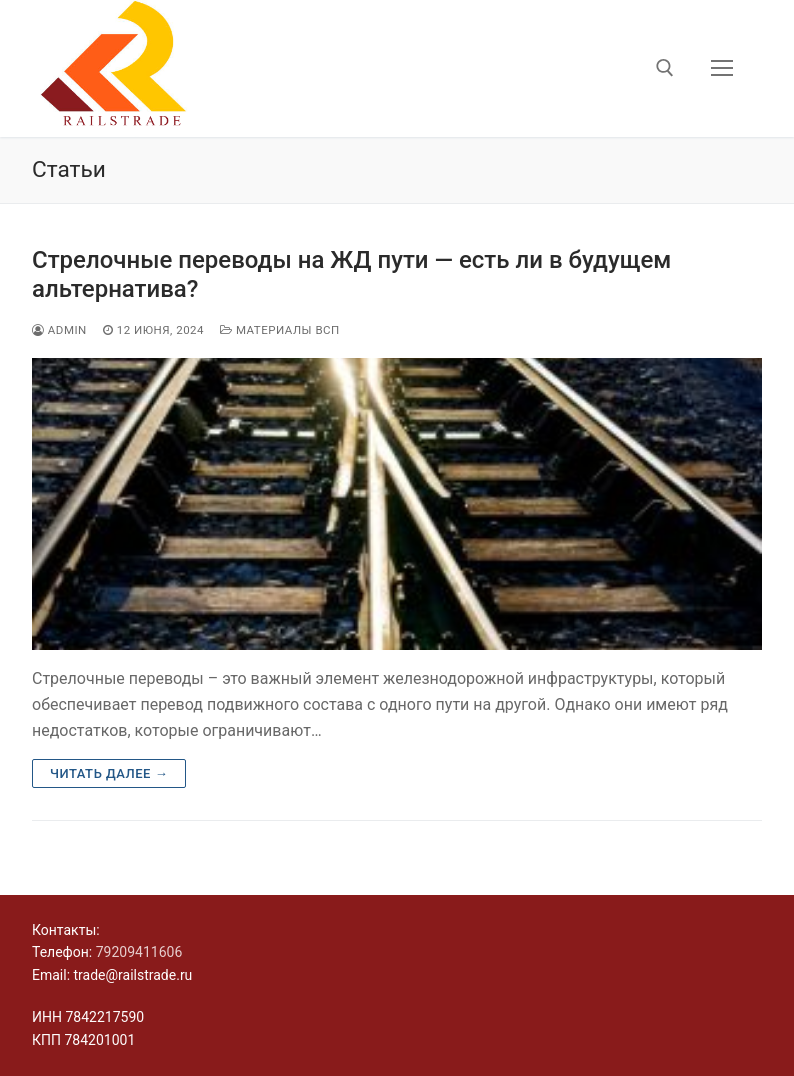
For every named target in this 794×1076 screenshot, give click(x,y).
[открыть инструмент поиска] (665, 68)
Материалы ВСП (280, 330)
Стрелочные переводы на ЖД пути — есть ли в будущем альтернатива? (351, 274)
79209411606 (139, 952)
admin (59, 330)
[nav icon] (722, 69)
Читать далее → (109, 773)
